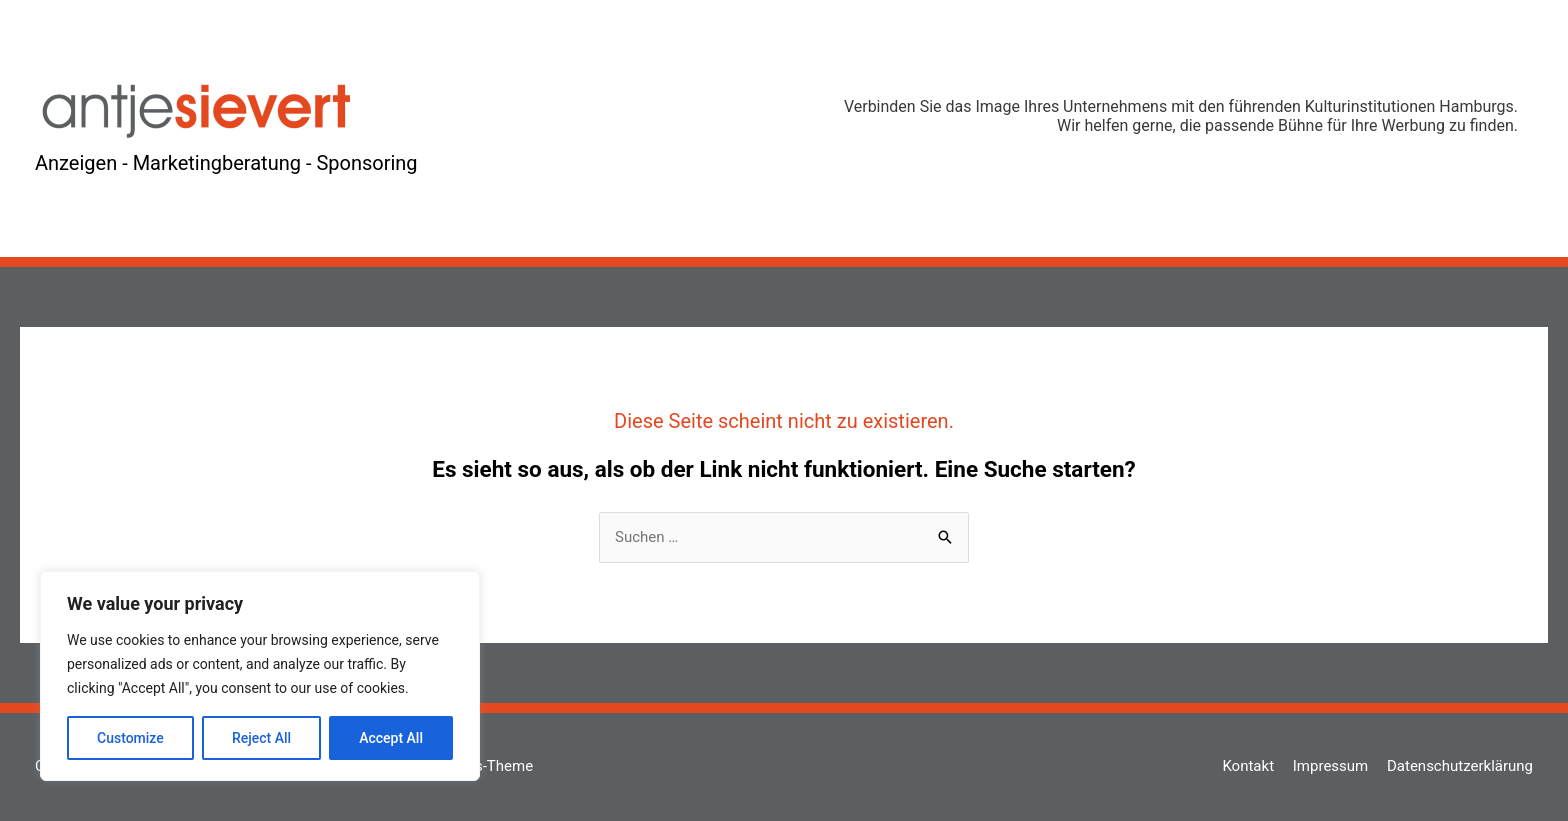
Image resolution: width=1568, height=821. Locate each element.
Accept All (391, 738)
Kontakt (1248, 766)
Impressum (1330, 766)
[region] (260, 676)
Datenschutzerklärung (1460, 766)
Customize (130, 738)
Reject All (261, 738)
